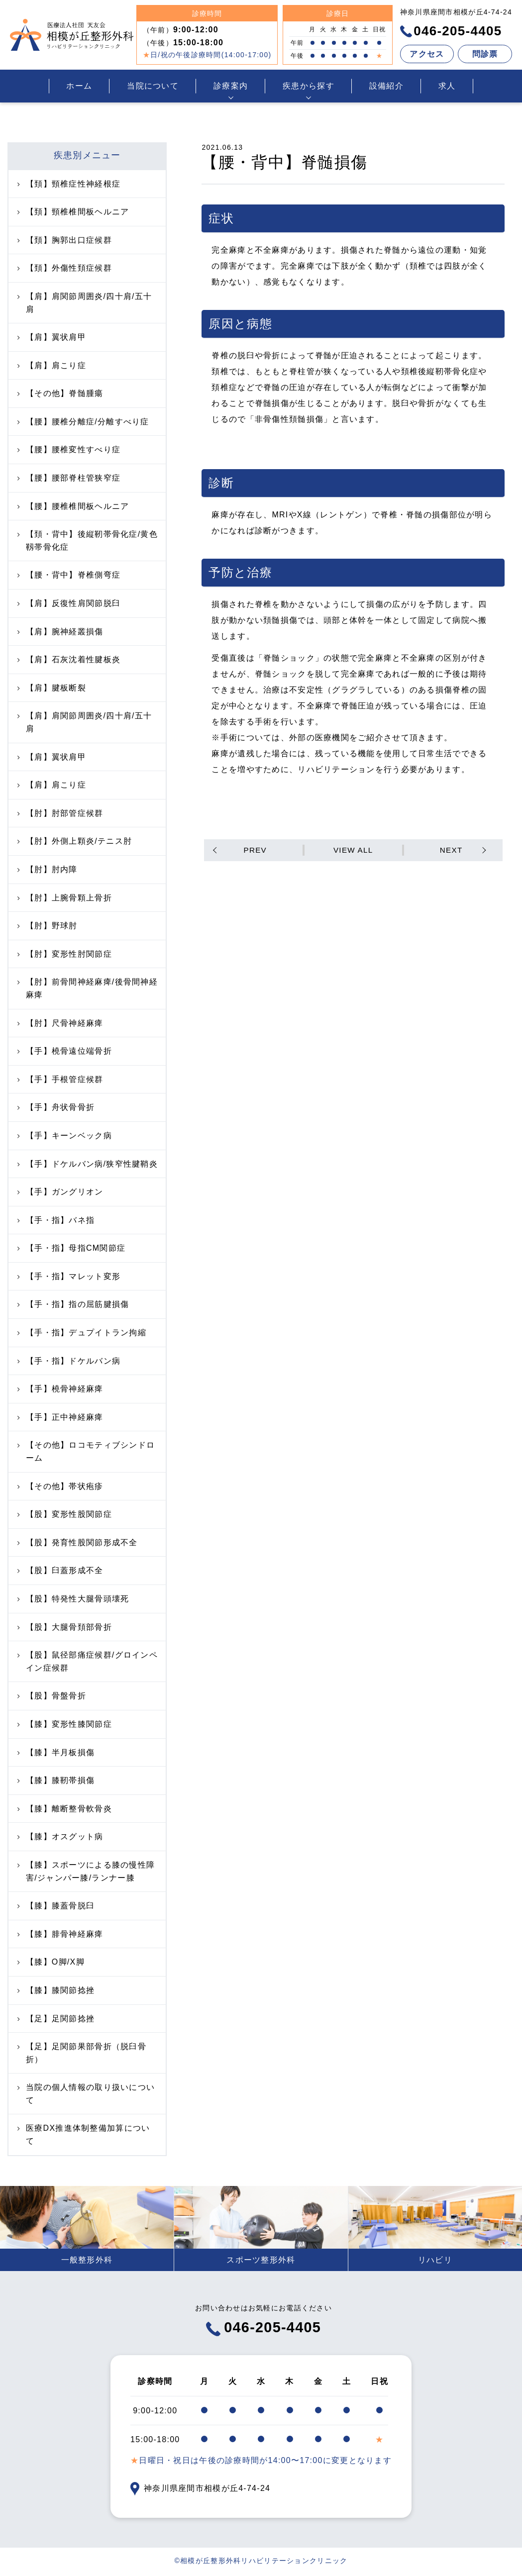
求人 (447, 86)
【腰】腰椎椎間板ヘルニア (73, 506)
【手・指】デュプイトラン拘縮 (81, 1332)
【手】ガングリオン (60, 1192)
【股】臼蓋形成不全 (60, 1570)
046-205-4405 (451, 30)
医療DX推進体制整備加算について (83, 2134)
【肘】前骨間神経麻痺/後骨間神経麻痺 (87, 988)
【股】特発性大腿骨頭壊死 (73, 1598)
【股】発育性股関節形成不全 (77, 1542)
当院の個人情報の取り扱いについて (86, 2093)
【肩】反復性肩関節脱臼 (68, 603)
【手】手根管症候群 (60, 1079)
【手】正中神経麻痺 (60, 1417)
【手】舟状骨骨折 (56, 1107)
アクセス (427, 54)
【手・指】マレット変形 (68, 1276)
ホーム (79, 86)
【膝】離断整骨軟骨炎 (64, 1808)
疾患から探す (308, 86)
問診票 (485, 54)
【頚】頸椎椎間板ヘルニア (73, 211)
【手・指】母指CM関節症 (71, 1248)
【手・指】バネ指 (56, 1220)
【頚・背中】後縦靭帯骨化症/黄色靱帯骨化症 (87, 540)
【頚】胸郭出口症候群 (64, 240)
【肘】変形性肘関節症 (64, 954)
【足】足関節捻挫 (56, 2018)
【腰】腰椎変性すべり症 (68, 449)
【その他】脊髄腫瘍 (60, 393)
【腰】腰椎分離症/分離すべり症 (83, 421)
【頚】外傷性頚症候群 (64, 268)
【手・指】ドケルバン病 (68, 1361)
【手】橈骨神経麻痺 (60, 1389)
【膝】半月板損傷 (56, 1752)
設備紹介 (386, 86)
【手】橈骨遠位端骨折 (64, 1051)
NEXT (450, 850)
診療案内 (230, 86)
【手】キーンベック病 (64, 1135)
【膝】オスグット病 (60, 1836)
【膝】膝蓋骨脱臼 (56, 1905)
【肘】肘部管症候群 (60, 813)
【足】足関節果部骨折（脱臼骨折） (81, 2053)
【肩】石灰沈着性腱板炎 (68, 659)
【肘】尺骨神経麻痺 (60, 1023)
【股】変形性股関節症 (64, 1514)
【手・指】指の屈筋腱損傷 (73, 1304)
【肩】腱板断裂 (51, 688)
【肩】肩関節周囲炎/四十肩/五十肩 (84, 302)
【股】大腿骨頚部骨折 (64, 1627)
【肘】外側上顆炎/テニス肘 (74, 841)
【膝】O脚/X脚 (51, 1962)
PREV (256, 850)
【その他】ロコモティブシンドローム (86, 1451)
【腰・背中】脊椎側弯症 (68, 575)
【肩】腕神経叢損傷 (60, 631)
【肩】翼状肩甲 (51, 337)
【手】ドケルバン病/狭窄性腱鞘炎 (87, 1164)
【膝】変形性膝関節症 (64, 1724)
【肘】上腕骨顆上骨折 (64, 897)
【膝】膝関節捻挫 (56, 1990)
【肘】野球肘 (47, 925)
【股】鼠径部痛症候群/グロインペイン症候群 (87, 1661)
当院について (153, 86)
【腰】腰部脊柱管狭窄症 (68, 478)
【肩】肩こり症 (51, 365)
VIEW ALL (353, 850)
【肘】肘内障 (47, 869)
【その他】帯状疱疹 (60, 1486)
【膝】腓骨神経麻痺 (60, 1934)
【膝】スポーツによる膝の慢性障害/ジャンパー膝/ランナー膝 (86, 1871)
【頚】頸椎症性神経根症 (68, 184)
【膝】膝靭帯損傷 (56, 1780)
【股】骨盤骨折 (51, 1695)
